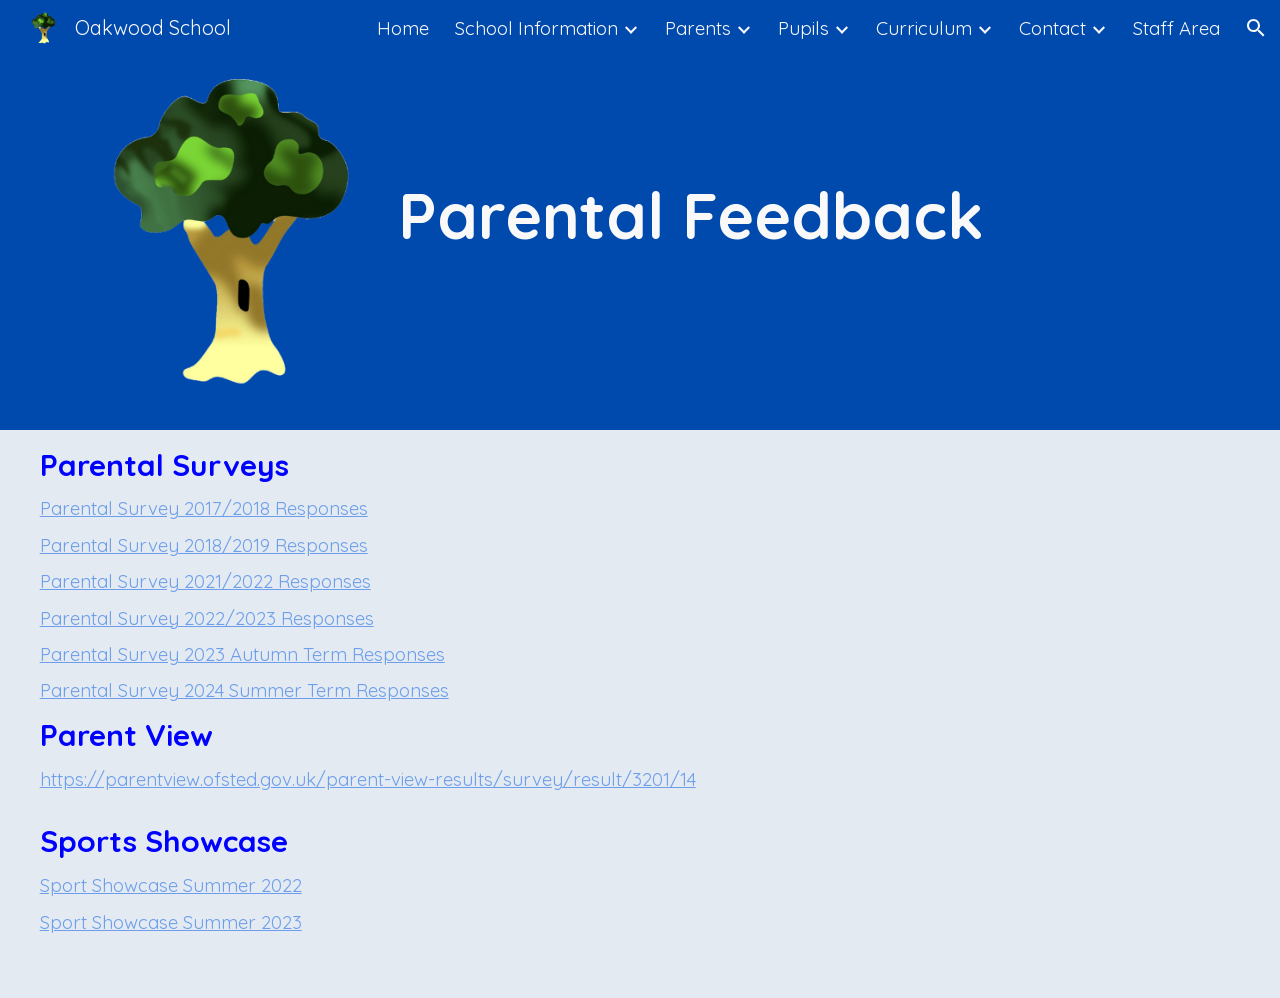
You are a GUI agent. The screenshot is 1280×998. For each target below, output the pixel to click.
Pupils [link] (803, 28)
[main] (691, 215)
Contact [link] (1052, 28)
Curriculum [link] (924, 28)
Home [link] (403, 28)
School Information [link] (536, 28)
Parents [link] (698, 28)
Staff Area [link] (1176, 28)
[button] (1256, 28)
